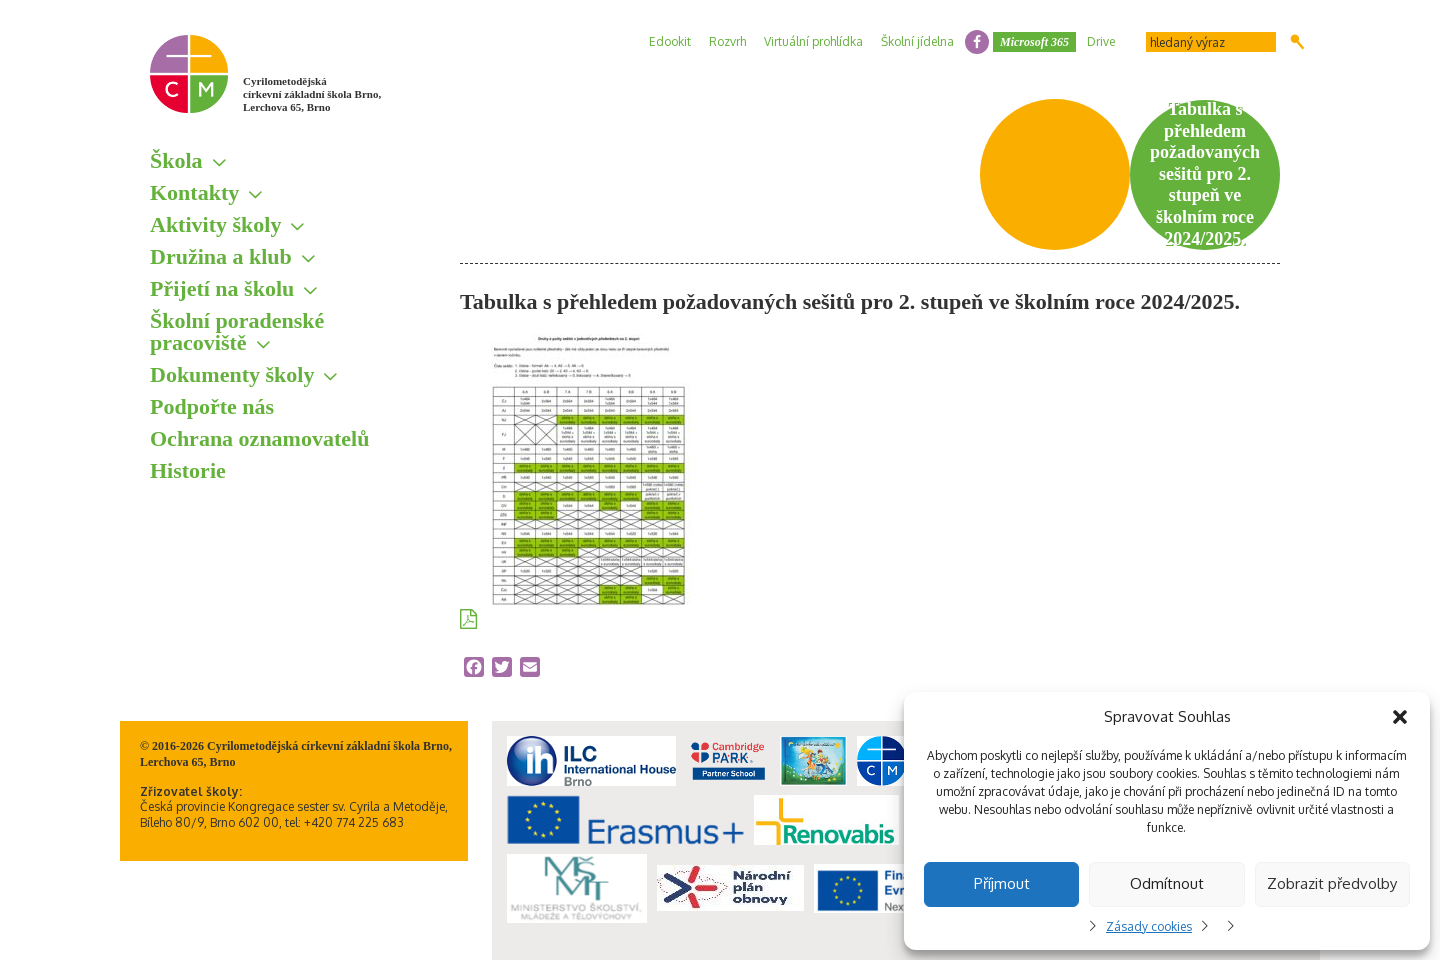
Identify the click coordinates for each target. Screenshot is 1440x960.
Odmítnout (1167, 883)
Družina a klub (221, 256)
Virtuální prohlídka (813, 41)
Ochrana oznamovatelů (259, 438)
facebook (977, 42)
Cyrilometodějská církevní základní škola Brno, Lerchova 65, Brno (312, 94)
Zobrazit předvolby (1332, 883)
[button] (1400, 717)
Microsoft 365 (1034, 42)
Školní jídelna (917, 41)
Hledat (1297, 42)
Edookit (670, 41)
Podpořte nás (212, 406)
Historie (188, 470)
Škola (176, 160)
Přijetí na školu (222, 288)
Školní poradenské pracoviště (237, 331)
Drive (1101, 41)
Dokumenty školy (232, 374)
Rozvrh (727, 41)
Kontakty (194, 192)
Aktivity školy (215, 224)
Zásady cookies (1149, 926)
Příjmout (1002, 883)
